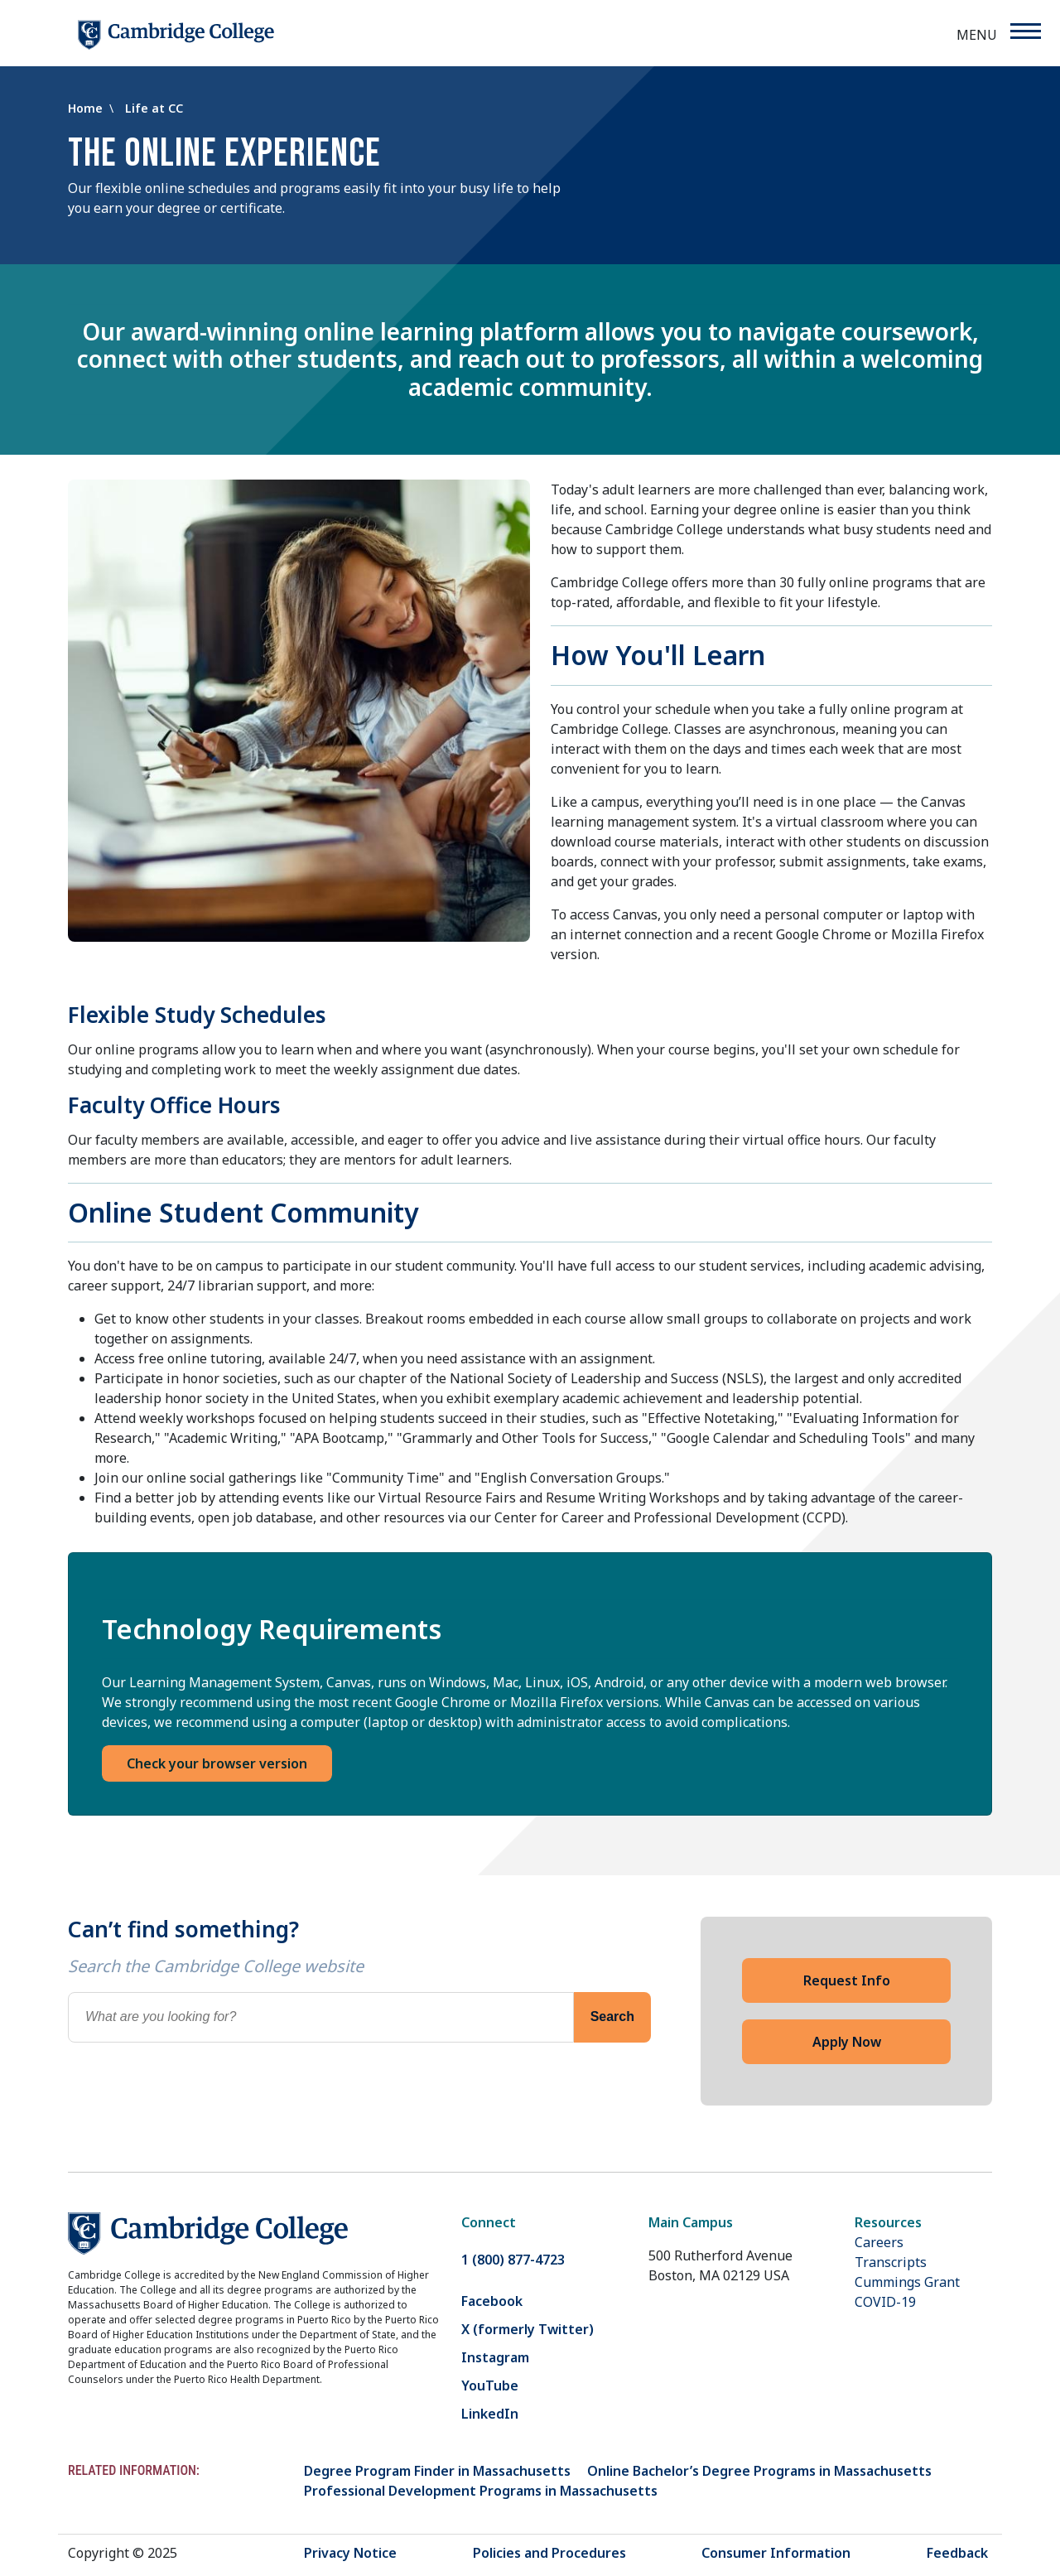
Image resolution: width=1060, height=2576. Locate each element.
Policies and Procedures (549, 2553)
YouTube (489, 2385)
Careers (879, 2242)
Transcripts (891, 2262)
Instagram (495, 2357)
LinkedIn (489, 2414)
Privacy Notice (350, 2553)
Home (87, 108)
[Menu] (1025, 31)
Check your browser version (217, 1763)
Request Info (846, 1980)
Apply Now (846, 2042)
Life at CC (154, 108)
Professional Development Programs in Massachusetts (481, 2491)
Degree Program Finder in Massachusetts (437, 2471)
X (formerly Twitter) (527, 2329)
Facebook (492, 2301)
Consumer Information (775, 2553)
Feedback (957, 2553)
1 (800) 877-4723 (513, 2259)
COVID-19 (885, 2302)
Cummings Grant (907, 2282)
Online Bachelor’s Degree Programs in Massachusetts (759, 2471)
